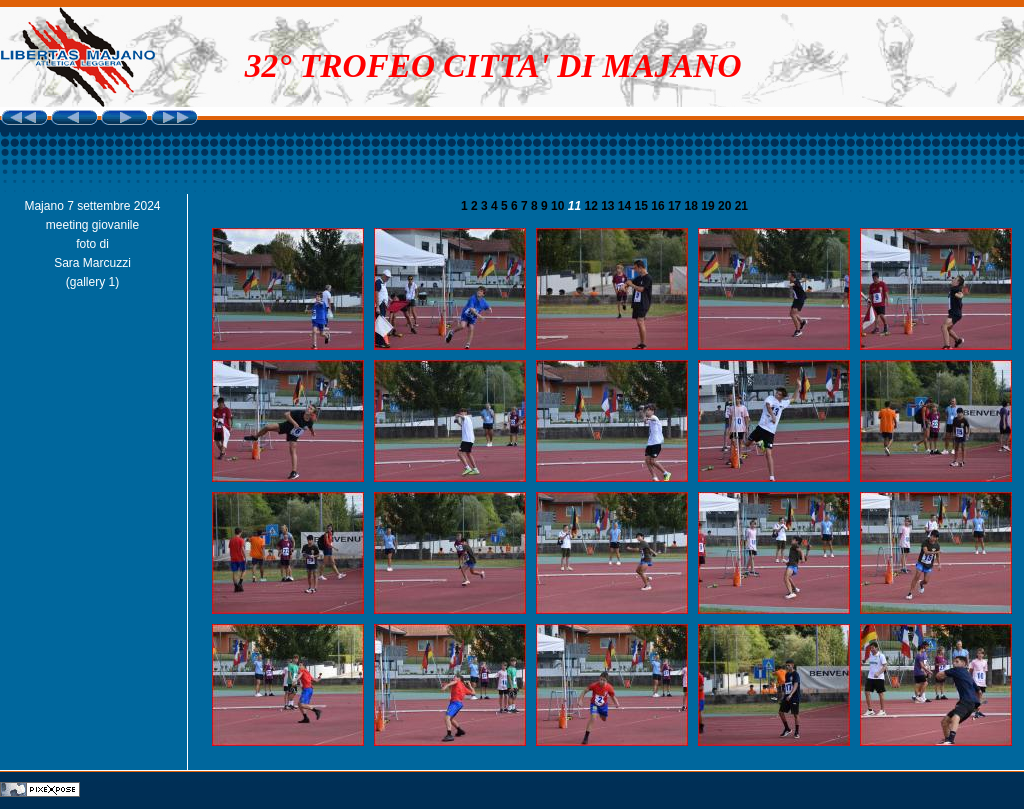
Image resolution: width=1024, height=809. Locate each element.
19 (709, 206)
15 (643, 206)
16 (659, 206)
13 (609, 206)
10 (559, 206)
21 (741, 206)
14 (626, 206)
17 (676, 206)
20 (726, 206)
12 (592, 206)
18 (693, 206)
